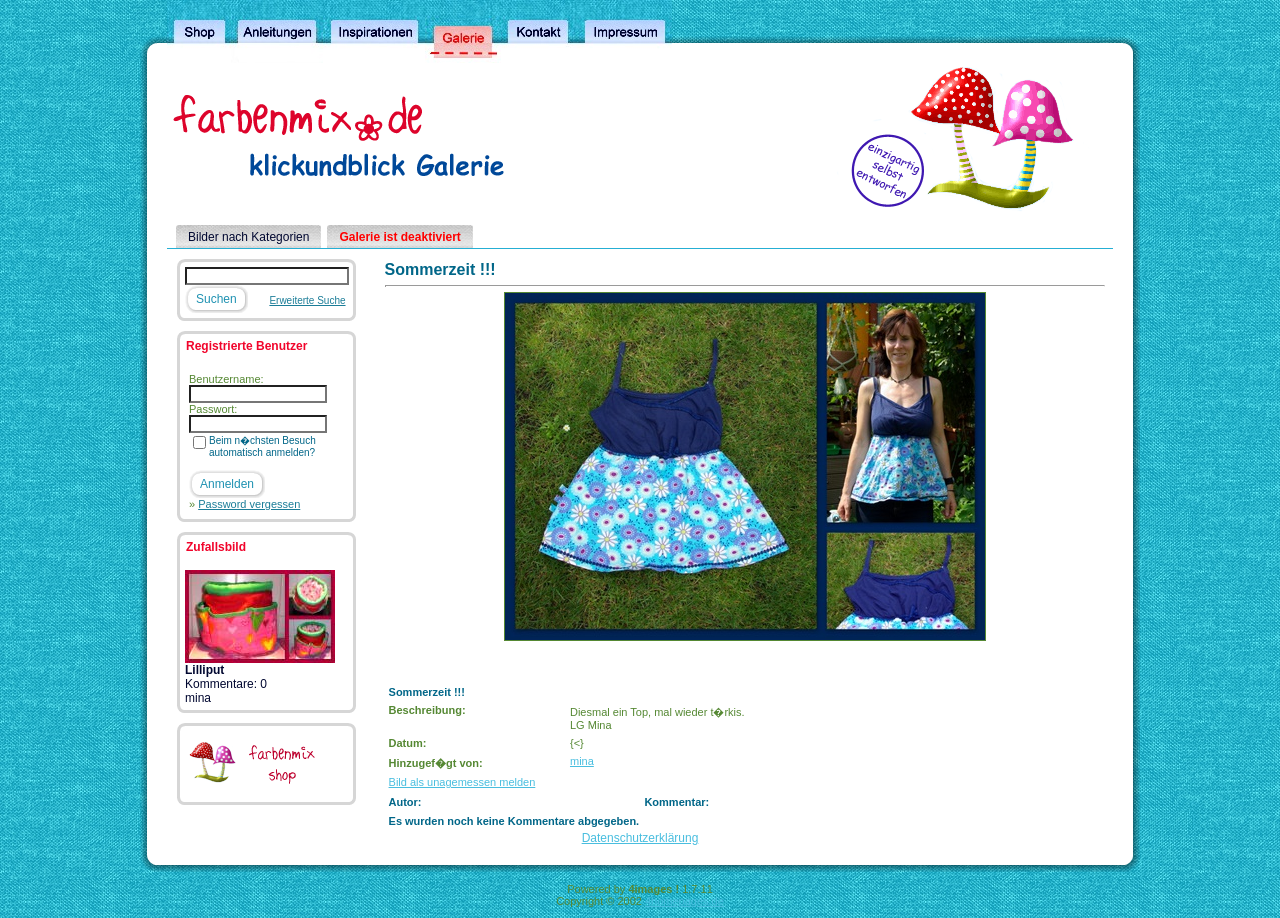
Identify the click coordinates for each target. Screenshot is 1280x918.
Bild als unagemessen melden (462, 782)
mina (582, 761)
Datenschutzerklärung (640, 838)
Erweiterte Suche (307, 300)
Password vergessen (249, 504)
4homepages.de (684, 901)
